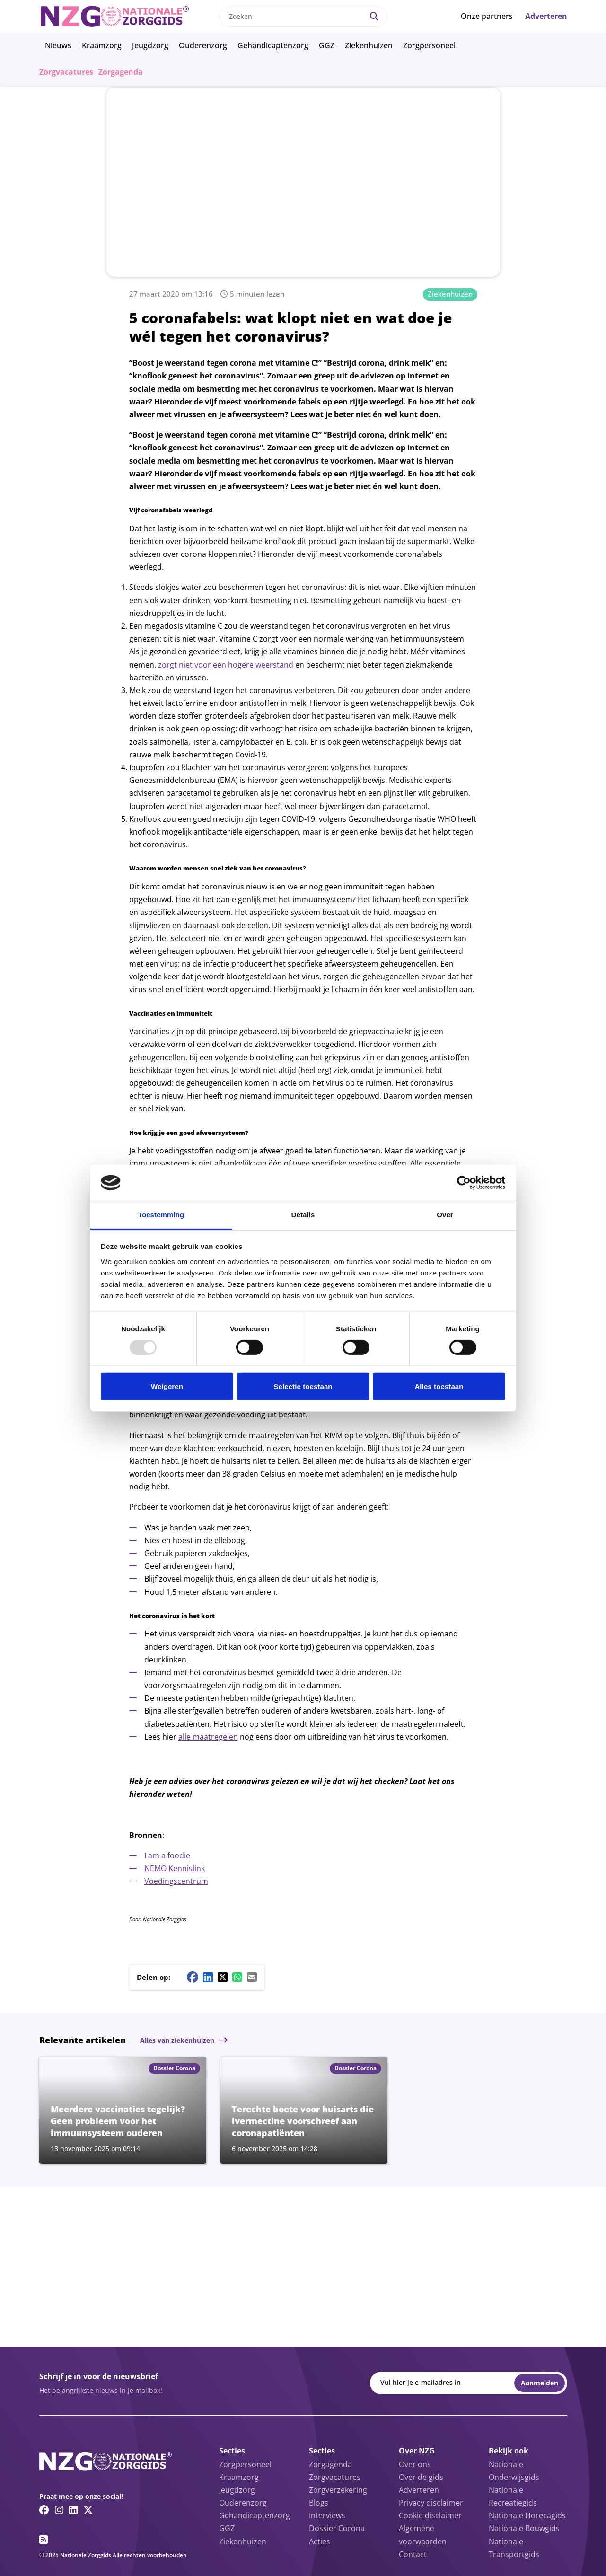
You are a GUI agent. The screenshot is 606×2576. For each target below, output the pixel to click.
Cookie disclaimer (430, 2515)
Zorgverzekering (338, 2490)
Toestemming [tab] (161, 1215)
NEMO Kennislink (174, 1868)
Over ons (415, 2464)
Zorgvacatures (66, 72)
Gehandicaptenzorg (272, 45)
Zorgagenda (120, 72)
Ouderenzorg (203, 45)
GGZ (326, 45)
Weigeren (167, 1386)
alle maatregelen (208, 1737)
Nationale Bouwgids (524, 2528)
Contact (413, 2554)
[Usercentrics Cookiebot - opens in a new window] (463, 1183)
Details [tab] (303, 1215)
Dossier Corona (337, 2528)
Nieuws (58, 45)
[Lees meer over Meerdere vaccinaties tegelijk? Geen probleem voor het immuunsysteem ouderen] (122, 2110)
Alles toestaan (438, 1386)
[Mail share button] (252, 1977)
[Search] (374, 16)
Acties (319, 2541)
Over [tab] (445, 1215)
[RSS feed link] (43, 2539)
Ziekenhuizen (369, 45)
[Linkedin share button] (208, 1977)
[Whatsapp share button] (237, 1977)
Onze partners (487, 16)
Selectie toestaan (302, 1386)
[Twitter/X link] (88, 2509)
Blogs (318, 2502)
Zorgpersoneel (429, 45)
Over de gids (421, 2477)
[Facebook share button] (192, 1977)
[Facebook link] (44, 2509)
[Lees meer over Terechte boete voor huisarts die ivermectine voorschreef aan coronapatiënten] (303, 2110)
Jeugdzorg (150, 45)
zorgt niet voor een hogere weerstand (225, 664)
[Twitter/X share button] (223, 1977)
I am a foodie (167, 1855)
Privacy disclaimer (431, 2502)
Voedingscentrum (176, 1881)
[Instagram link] (59, 2509)
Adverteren (546, 16)
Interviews (327, 2515)
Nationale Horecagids (527, 2515)
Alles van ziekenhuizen (177, 2040)
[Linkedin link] (73, 2509)
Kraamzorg (102, 45)
